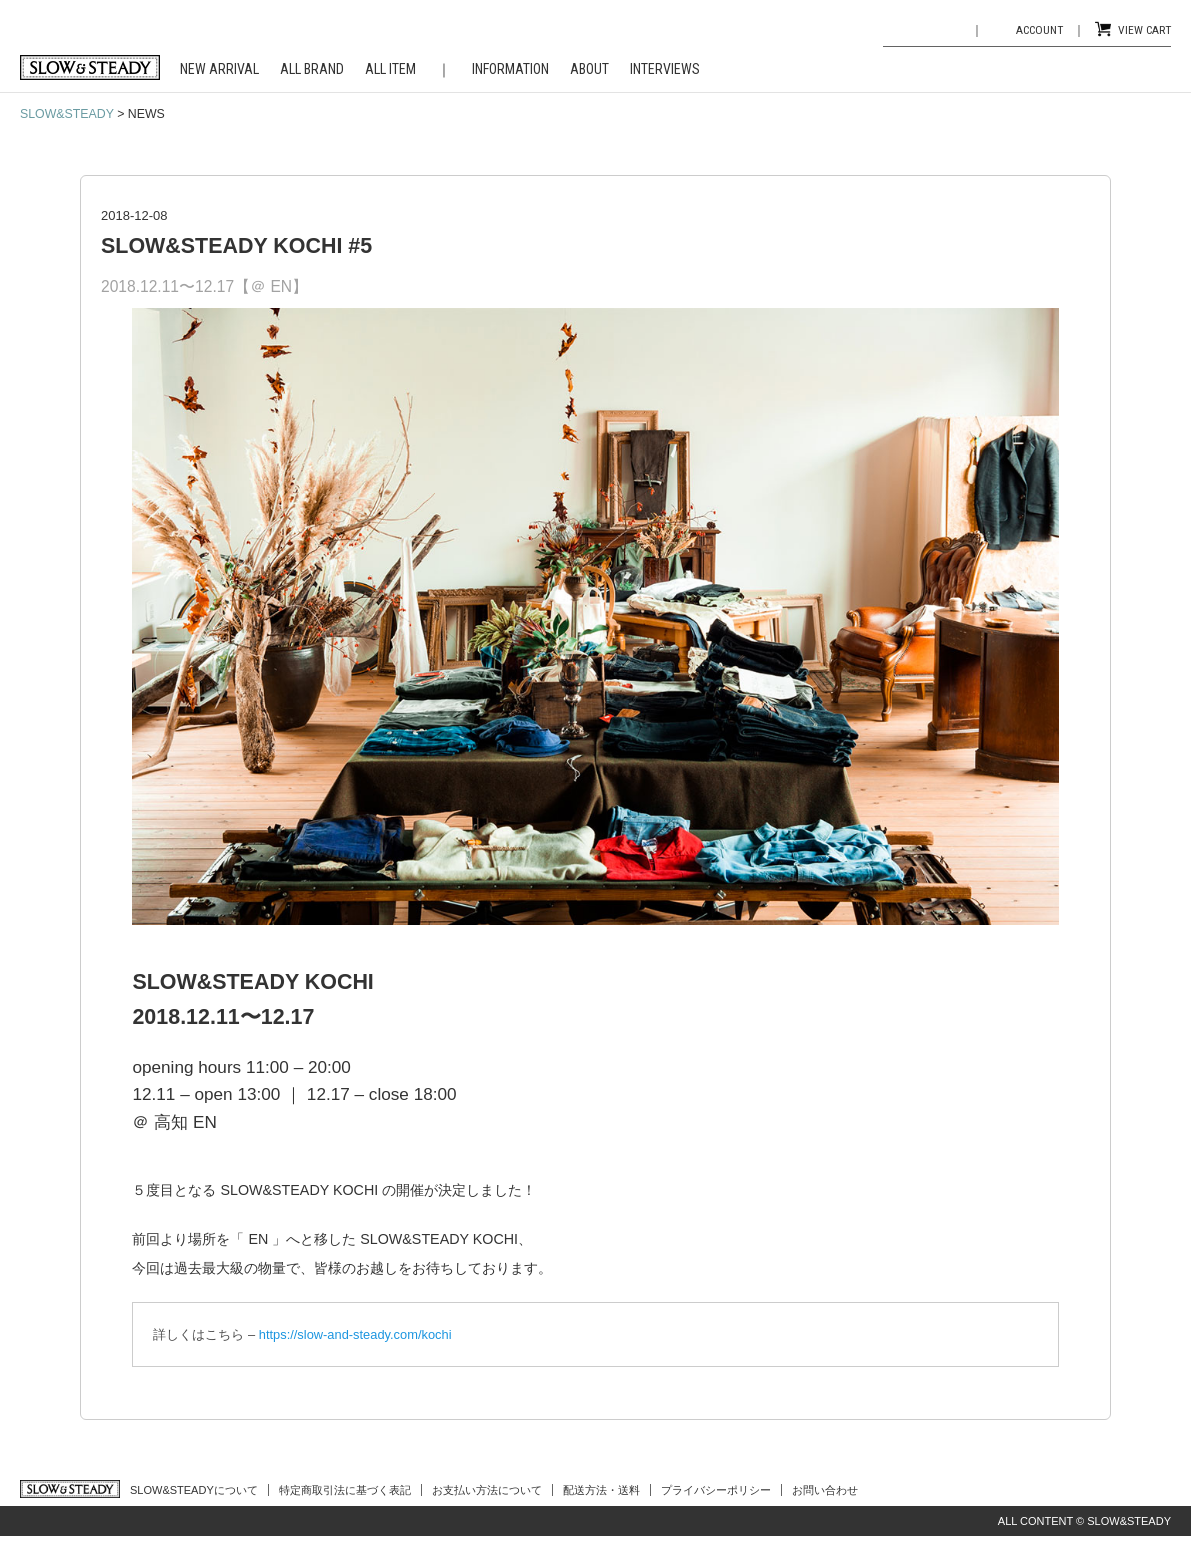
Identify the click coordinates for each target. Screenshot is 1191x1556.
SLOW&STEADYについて (194, 1490)
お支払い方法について (487, 1490)
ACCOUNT (1039, 30)
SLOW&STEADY (67, 114)
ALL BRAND (312, 69)
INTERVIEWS (665, 69)
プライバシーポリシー (716, 1490)
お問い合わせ (825, 1490)
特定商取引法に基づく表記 (345, 1490)
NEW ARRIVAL (219, 69)
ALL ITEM (390, 69)
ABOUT (589, 69)
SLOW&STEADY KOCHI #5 (236, 246)
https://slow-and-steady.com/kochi (355, 1334)
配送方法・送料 (601, 1490)
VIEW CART (1144, 30)
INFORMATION (510, 69)
